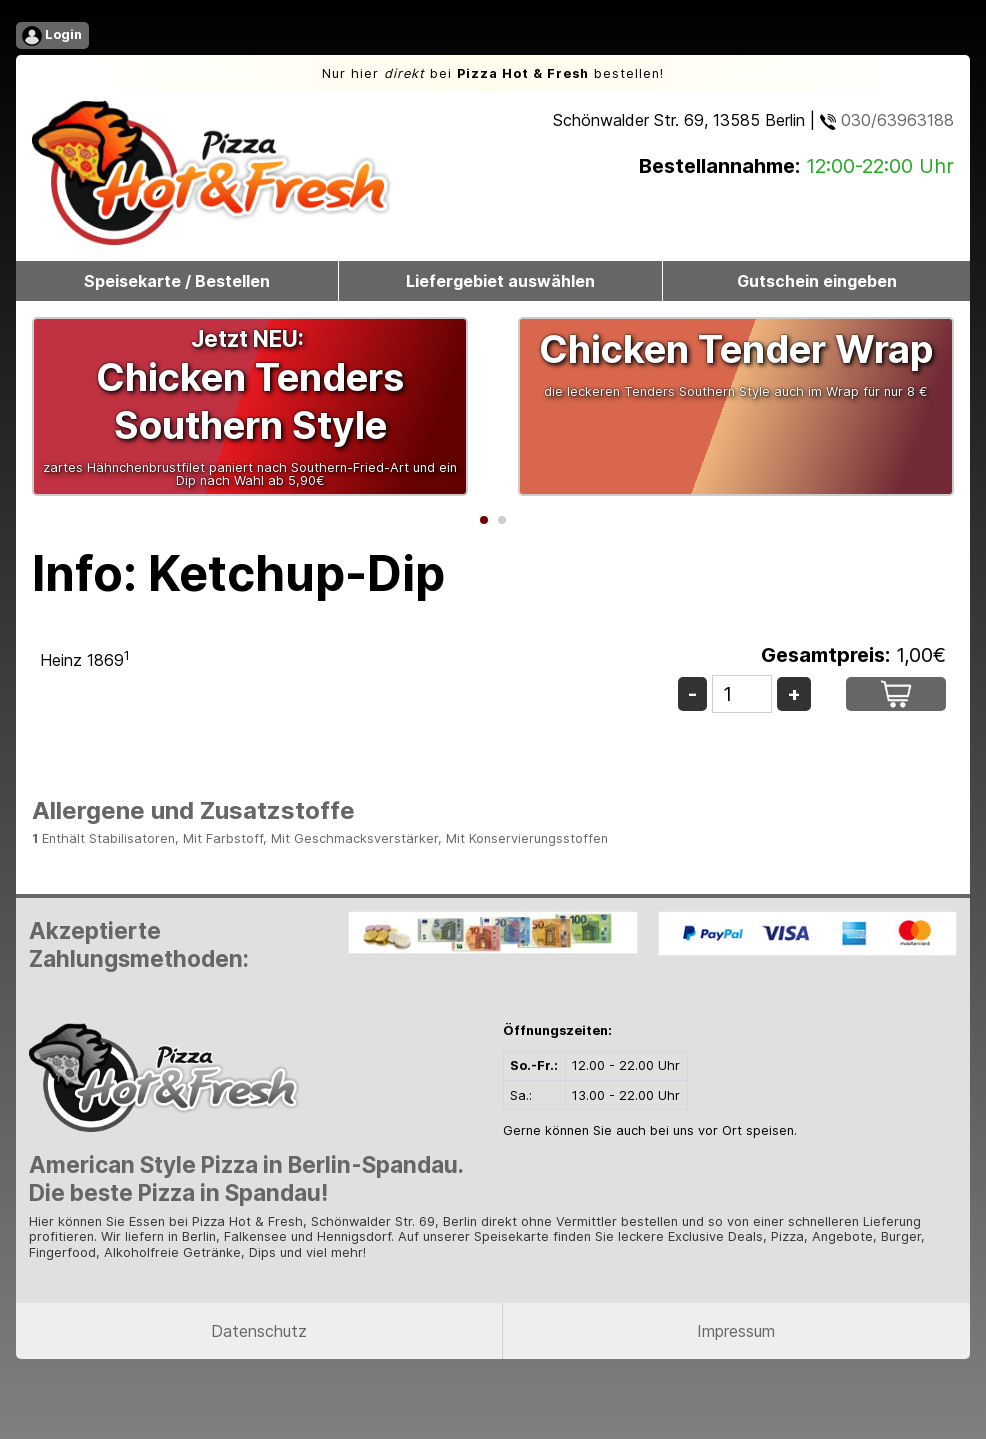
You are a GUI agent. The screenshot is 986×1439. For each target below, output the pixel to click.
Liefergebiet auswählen (500, 281)
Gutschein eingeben (817, 281)
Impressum (736, 1331)
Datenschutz (259, 1331)
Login (52, 36)
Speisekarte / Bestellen (177, 281)
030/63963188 (887, 120)
